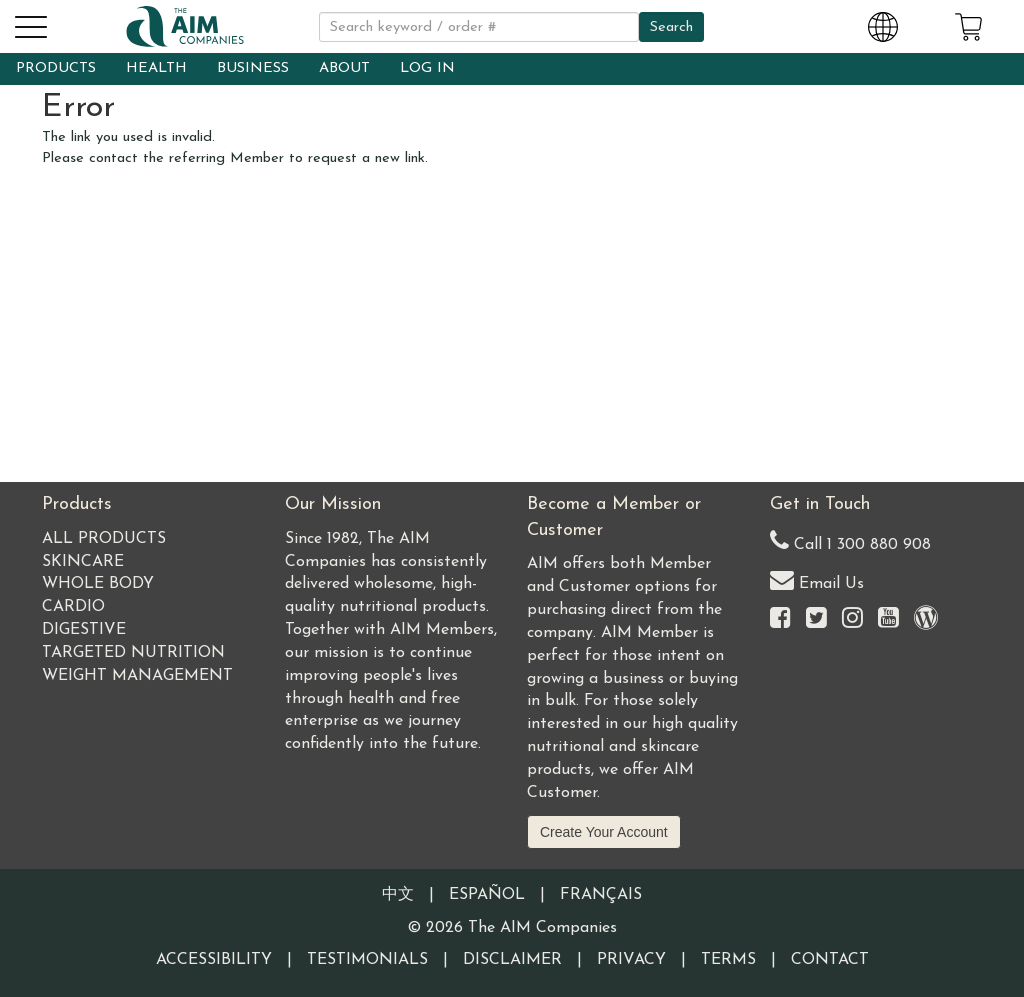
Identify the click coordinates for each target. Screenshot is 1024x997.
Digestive (84, 630)
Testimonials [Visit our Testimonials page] (367, 960)
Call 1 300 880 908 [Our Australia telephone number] (850, 540)
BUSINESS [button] (253, 68)
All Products (104, 539)
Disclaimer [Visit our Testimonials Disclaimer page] (512, 960)
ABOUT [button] (344, 68)
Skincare (83, 562)
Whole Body (98, 584)
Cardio (73, 607)
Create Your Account (604, 832)
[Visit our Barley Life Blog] (926, 619)
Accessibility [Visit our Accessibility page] (214, 960)
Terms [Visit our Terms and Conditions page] (728, 960)
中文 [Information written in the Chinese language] (398, 895)
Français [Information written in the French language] (601, 895)
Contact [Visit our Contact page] (830, 960)
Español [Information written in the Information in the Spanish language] (487, 895)
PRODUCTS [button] (56, 68)
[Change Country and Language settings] (883, 24)
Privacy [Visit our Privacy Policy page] (631, 960)
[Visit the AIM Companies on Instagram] (852, 619)
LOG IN (427, 68)
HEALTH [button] (156, 68)
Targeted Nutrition (133, 653)
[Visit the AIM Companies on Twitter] (816, 619)
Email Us (817, 579)
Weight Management (137, 676)
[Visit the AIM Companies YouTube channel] (888, 619)
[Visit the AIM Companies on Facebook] (780, 619)
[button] (30, 24)
